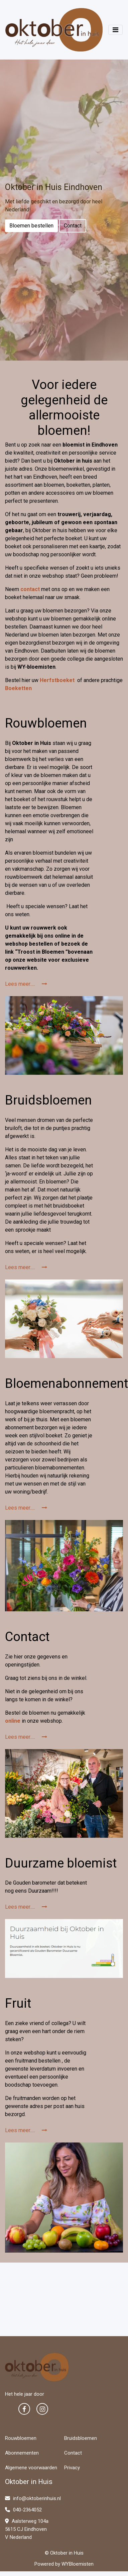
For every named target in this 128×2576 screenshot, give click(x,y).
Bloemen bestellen (31, 225)
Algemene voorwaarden (31, 2468)
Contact (73, 225)
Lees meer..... (26, 984)
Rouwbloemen (20, 2438)
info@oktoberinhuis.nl (33, 2498)
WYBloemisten (77, 2564)
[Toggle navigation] (115, 30)
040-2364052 (23, 2510)
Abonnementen (22, 2453)
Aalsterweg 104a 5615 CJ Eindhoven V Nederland (26, 2529)
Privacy (72, 2468)
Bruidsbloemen (80, 2438)
